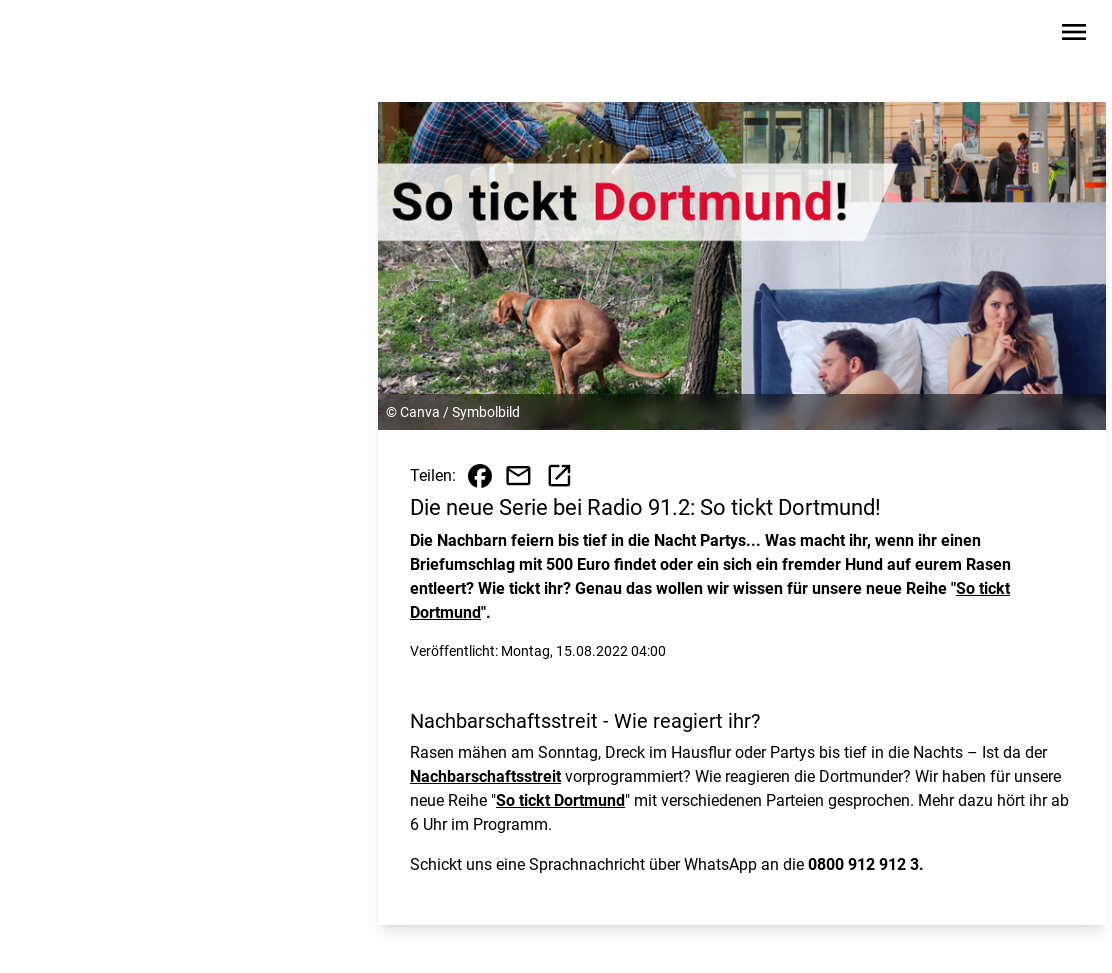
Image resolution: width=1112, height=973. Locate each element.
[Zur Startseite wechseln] (70, 36)
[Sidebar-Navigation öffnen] (1074, 35)
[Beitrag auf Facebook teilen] (480, 476)
